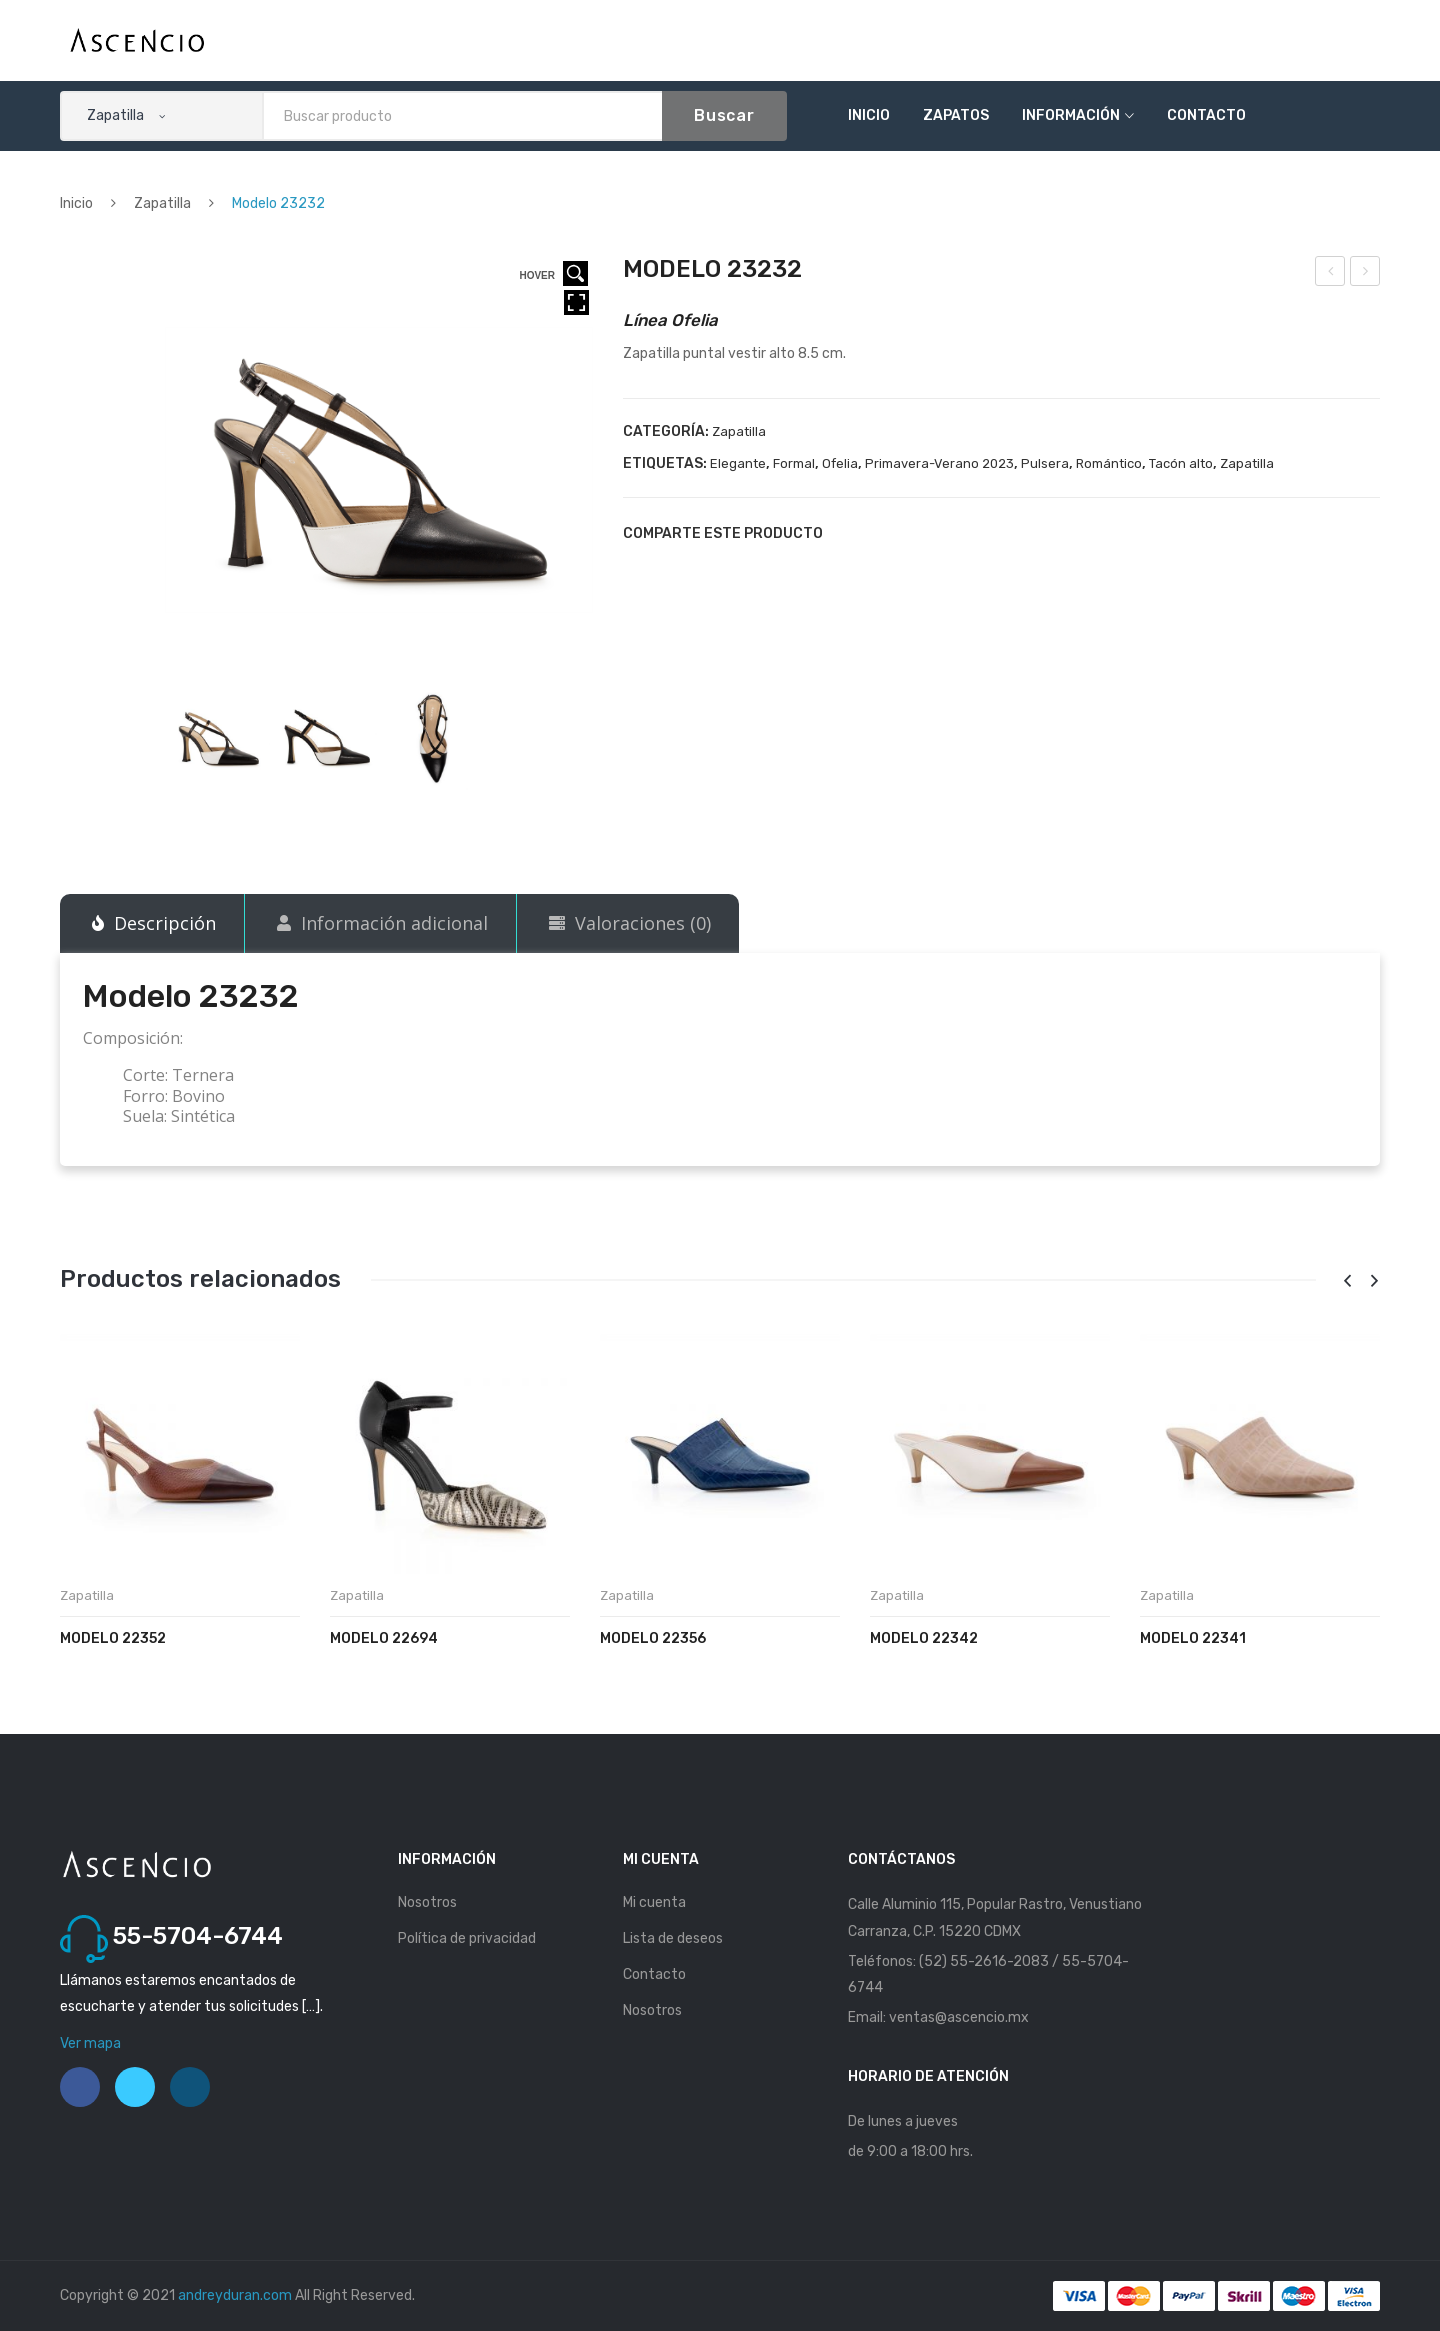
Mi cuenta (654, 1902)
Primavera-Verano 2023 (939, 463)
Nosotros (427, 1902)
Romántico (1109, 463)
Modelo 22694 (384, 1638)
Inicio (869, 115)
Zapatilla (162, 203)
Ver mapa (90, 2043)
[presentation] (1347, 1281)
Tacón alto (1181, 463)
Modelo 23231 (1331, 274)
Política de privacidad (467, 1938)
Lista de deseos (673, 1938)
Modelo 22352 (113, 1638)
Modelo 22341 (1193, 1638)
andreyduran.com (235, 2295)
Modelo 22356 (653, 1638)
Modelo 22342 (924, 1638)
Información (1071, 115)
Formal (794, 463)
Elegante (738, 463)
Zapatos (956, 115)
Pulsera (1045, 463)
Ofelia (840, 463)
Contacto (1206, 115)
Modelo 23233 (1366, 274)
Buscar (724, 115)
